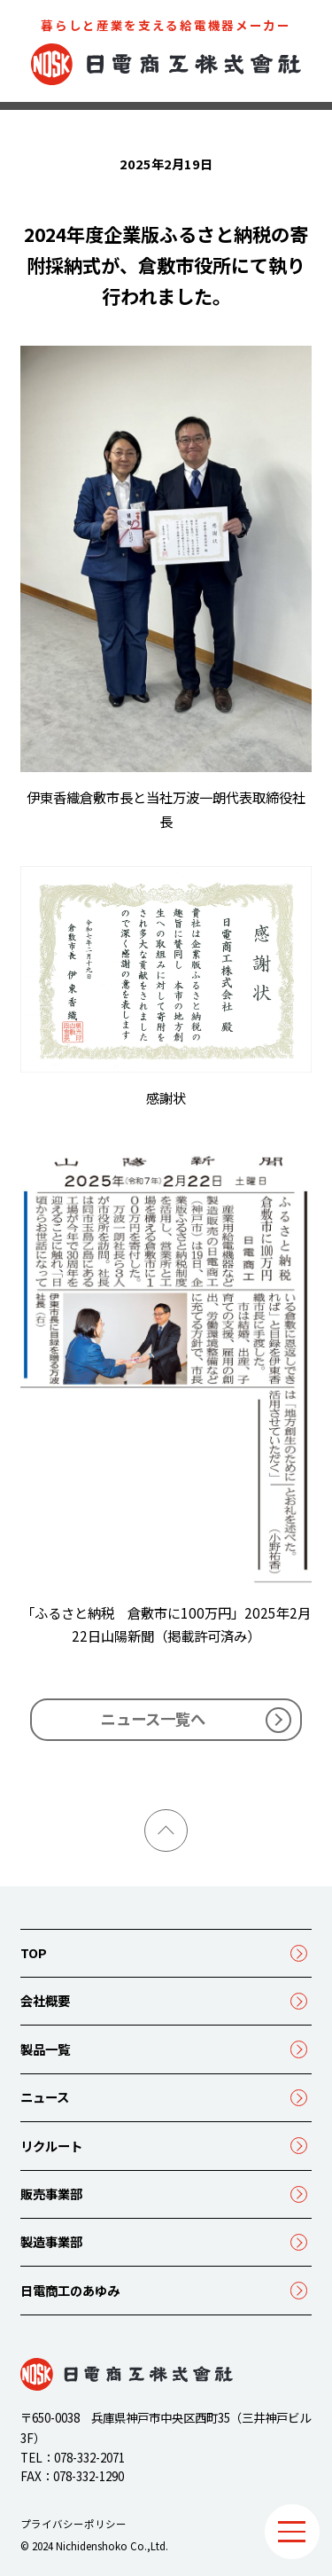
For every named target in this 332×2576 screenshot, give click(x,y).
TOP (33, 1952)
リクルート (51, 2145)
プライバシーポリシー (73, 2524)
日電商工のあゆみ (70, 2290)
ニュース (44, 2097)
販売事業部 (51, 2193)
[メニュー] (292, 2531)
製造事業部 (51, 2241)
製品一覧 (45, 2049)
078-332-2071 (89, 2457)
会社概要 (45, 2000)
